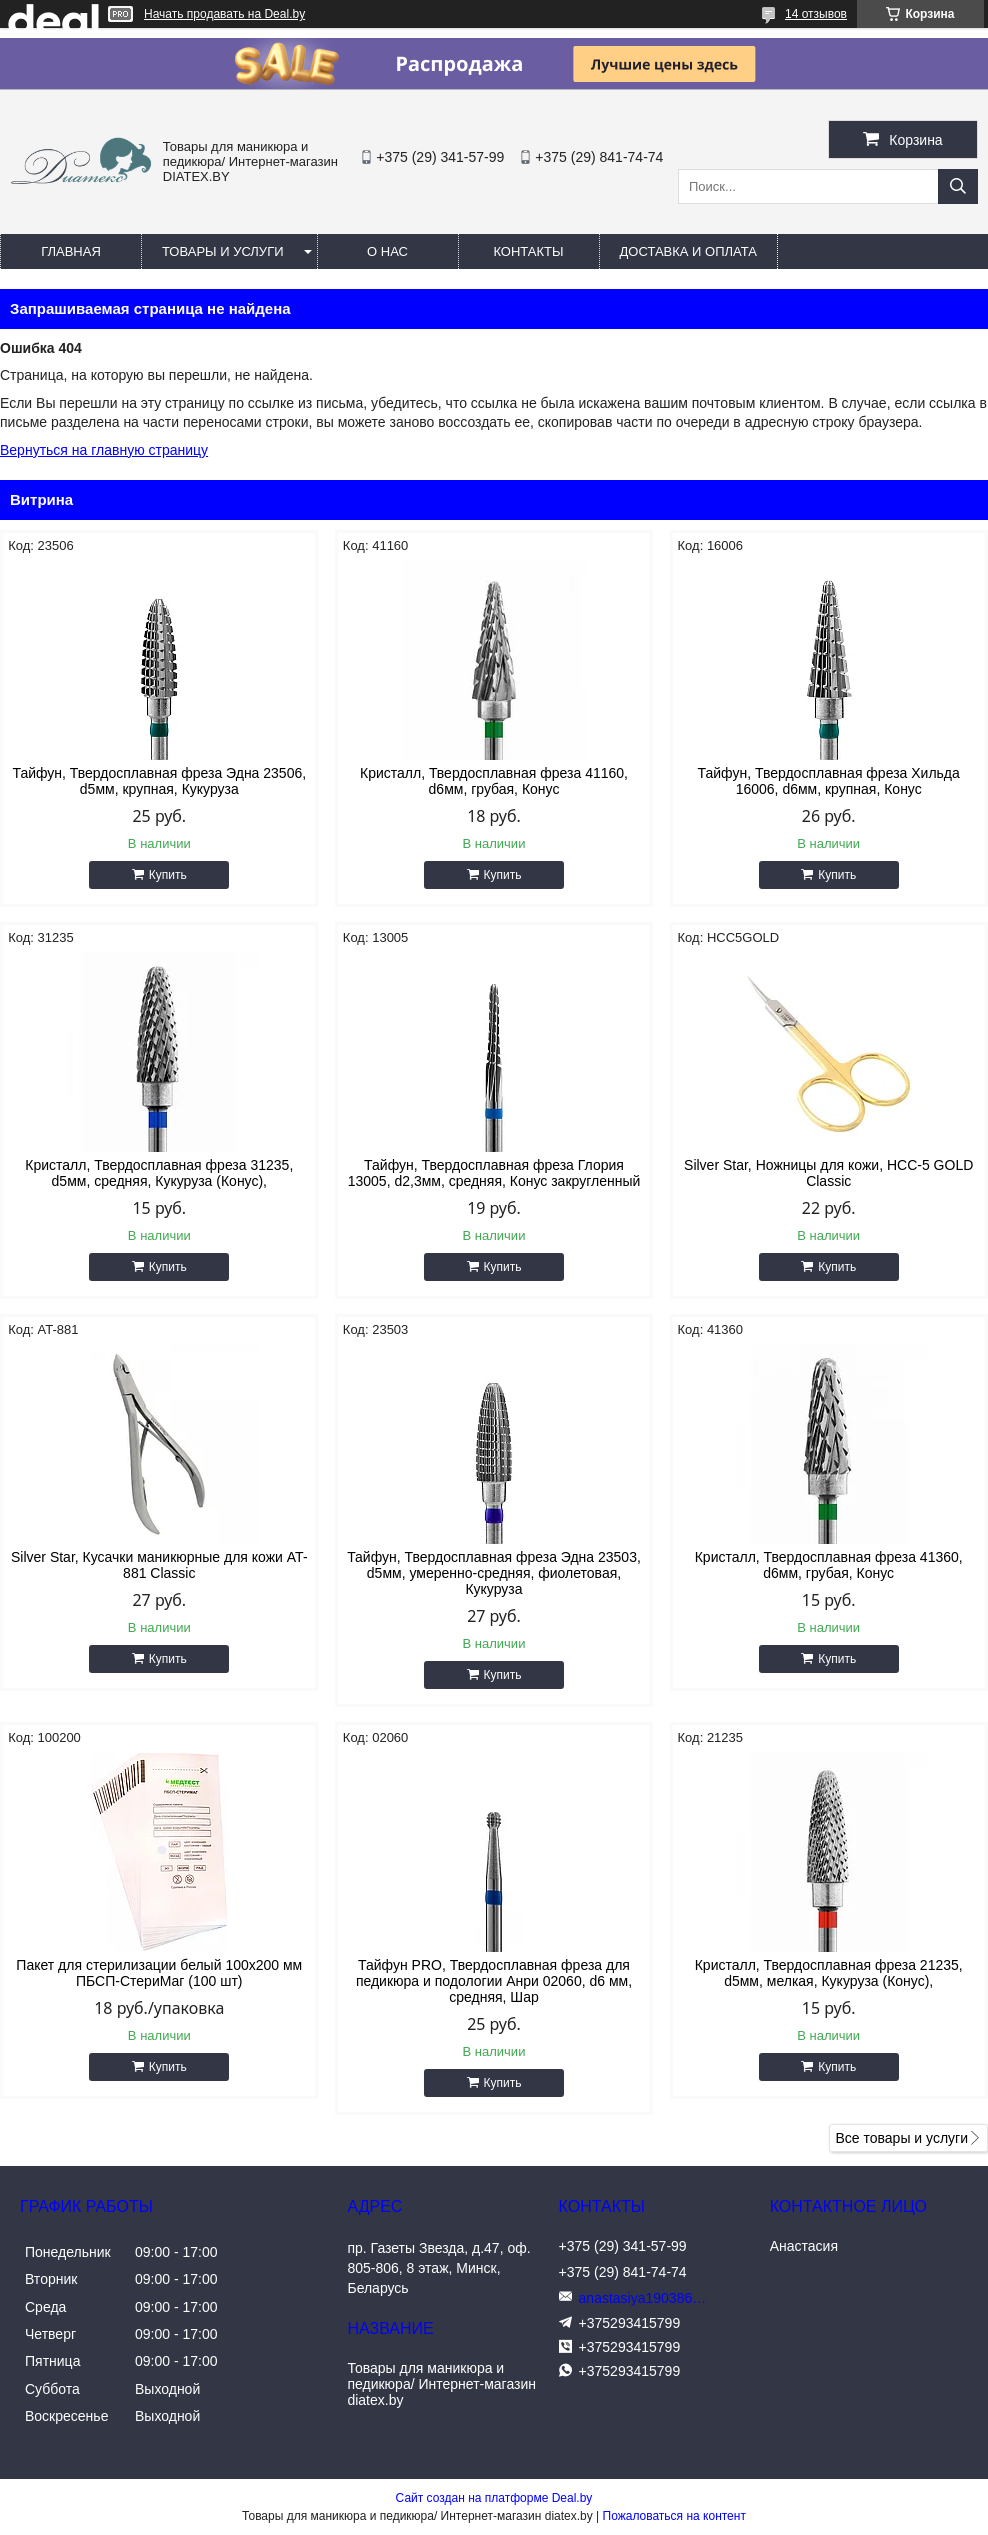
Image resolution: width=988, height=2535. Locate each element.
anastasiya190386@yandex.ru (649, 2298)
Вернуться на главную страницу (104, 450)
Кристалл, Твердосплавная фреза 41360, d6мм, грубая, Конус (829, 1565)
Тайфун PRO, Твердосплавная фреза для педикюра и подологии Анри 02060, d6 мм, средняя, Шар (494, 1981)
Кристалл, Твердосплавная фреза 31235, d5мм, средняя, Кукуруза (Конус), (159, 1173)
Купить (168, 875)
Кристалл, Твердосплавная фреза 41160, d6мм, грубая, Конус (494, 781)
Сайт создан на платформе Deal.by (494, 2498)
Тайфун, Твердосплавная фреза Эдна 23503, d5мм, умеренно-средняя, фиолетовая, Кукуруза (494, 1573)
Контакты (528, 251)
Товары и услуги (223, 251)
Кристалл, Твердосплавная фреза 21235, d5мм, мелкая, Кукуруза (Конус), (829, 1973)
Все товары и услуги (901, 2138)
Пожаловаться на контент (674, 2516)
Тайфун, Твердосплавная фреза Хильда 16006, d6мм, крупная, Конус (829, 781)
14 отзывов (816, 14)
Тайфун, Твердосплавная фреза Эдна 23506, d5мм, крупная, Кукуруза (159, 781)
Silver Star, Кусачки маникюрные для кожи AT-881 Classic (159, 1565)
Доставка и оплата (688, 251)
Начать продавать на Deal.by (224, 14)
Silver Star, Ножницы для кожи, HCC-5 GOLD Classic (828, 1173)
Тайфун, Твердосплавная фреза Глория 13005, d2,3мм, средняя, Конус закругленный (494, 1173)
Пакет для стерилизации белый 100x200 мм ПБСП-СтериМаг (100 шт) (159, 1973)
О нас (387, 251)
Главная (71, 251)
